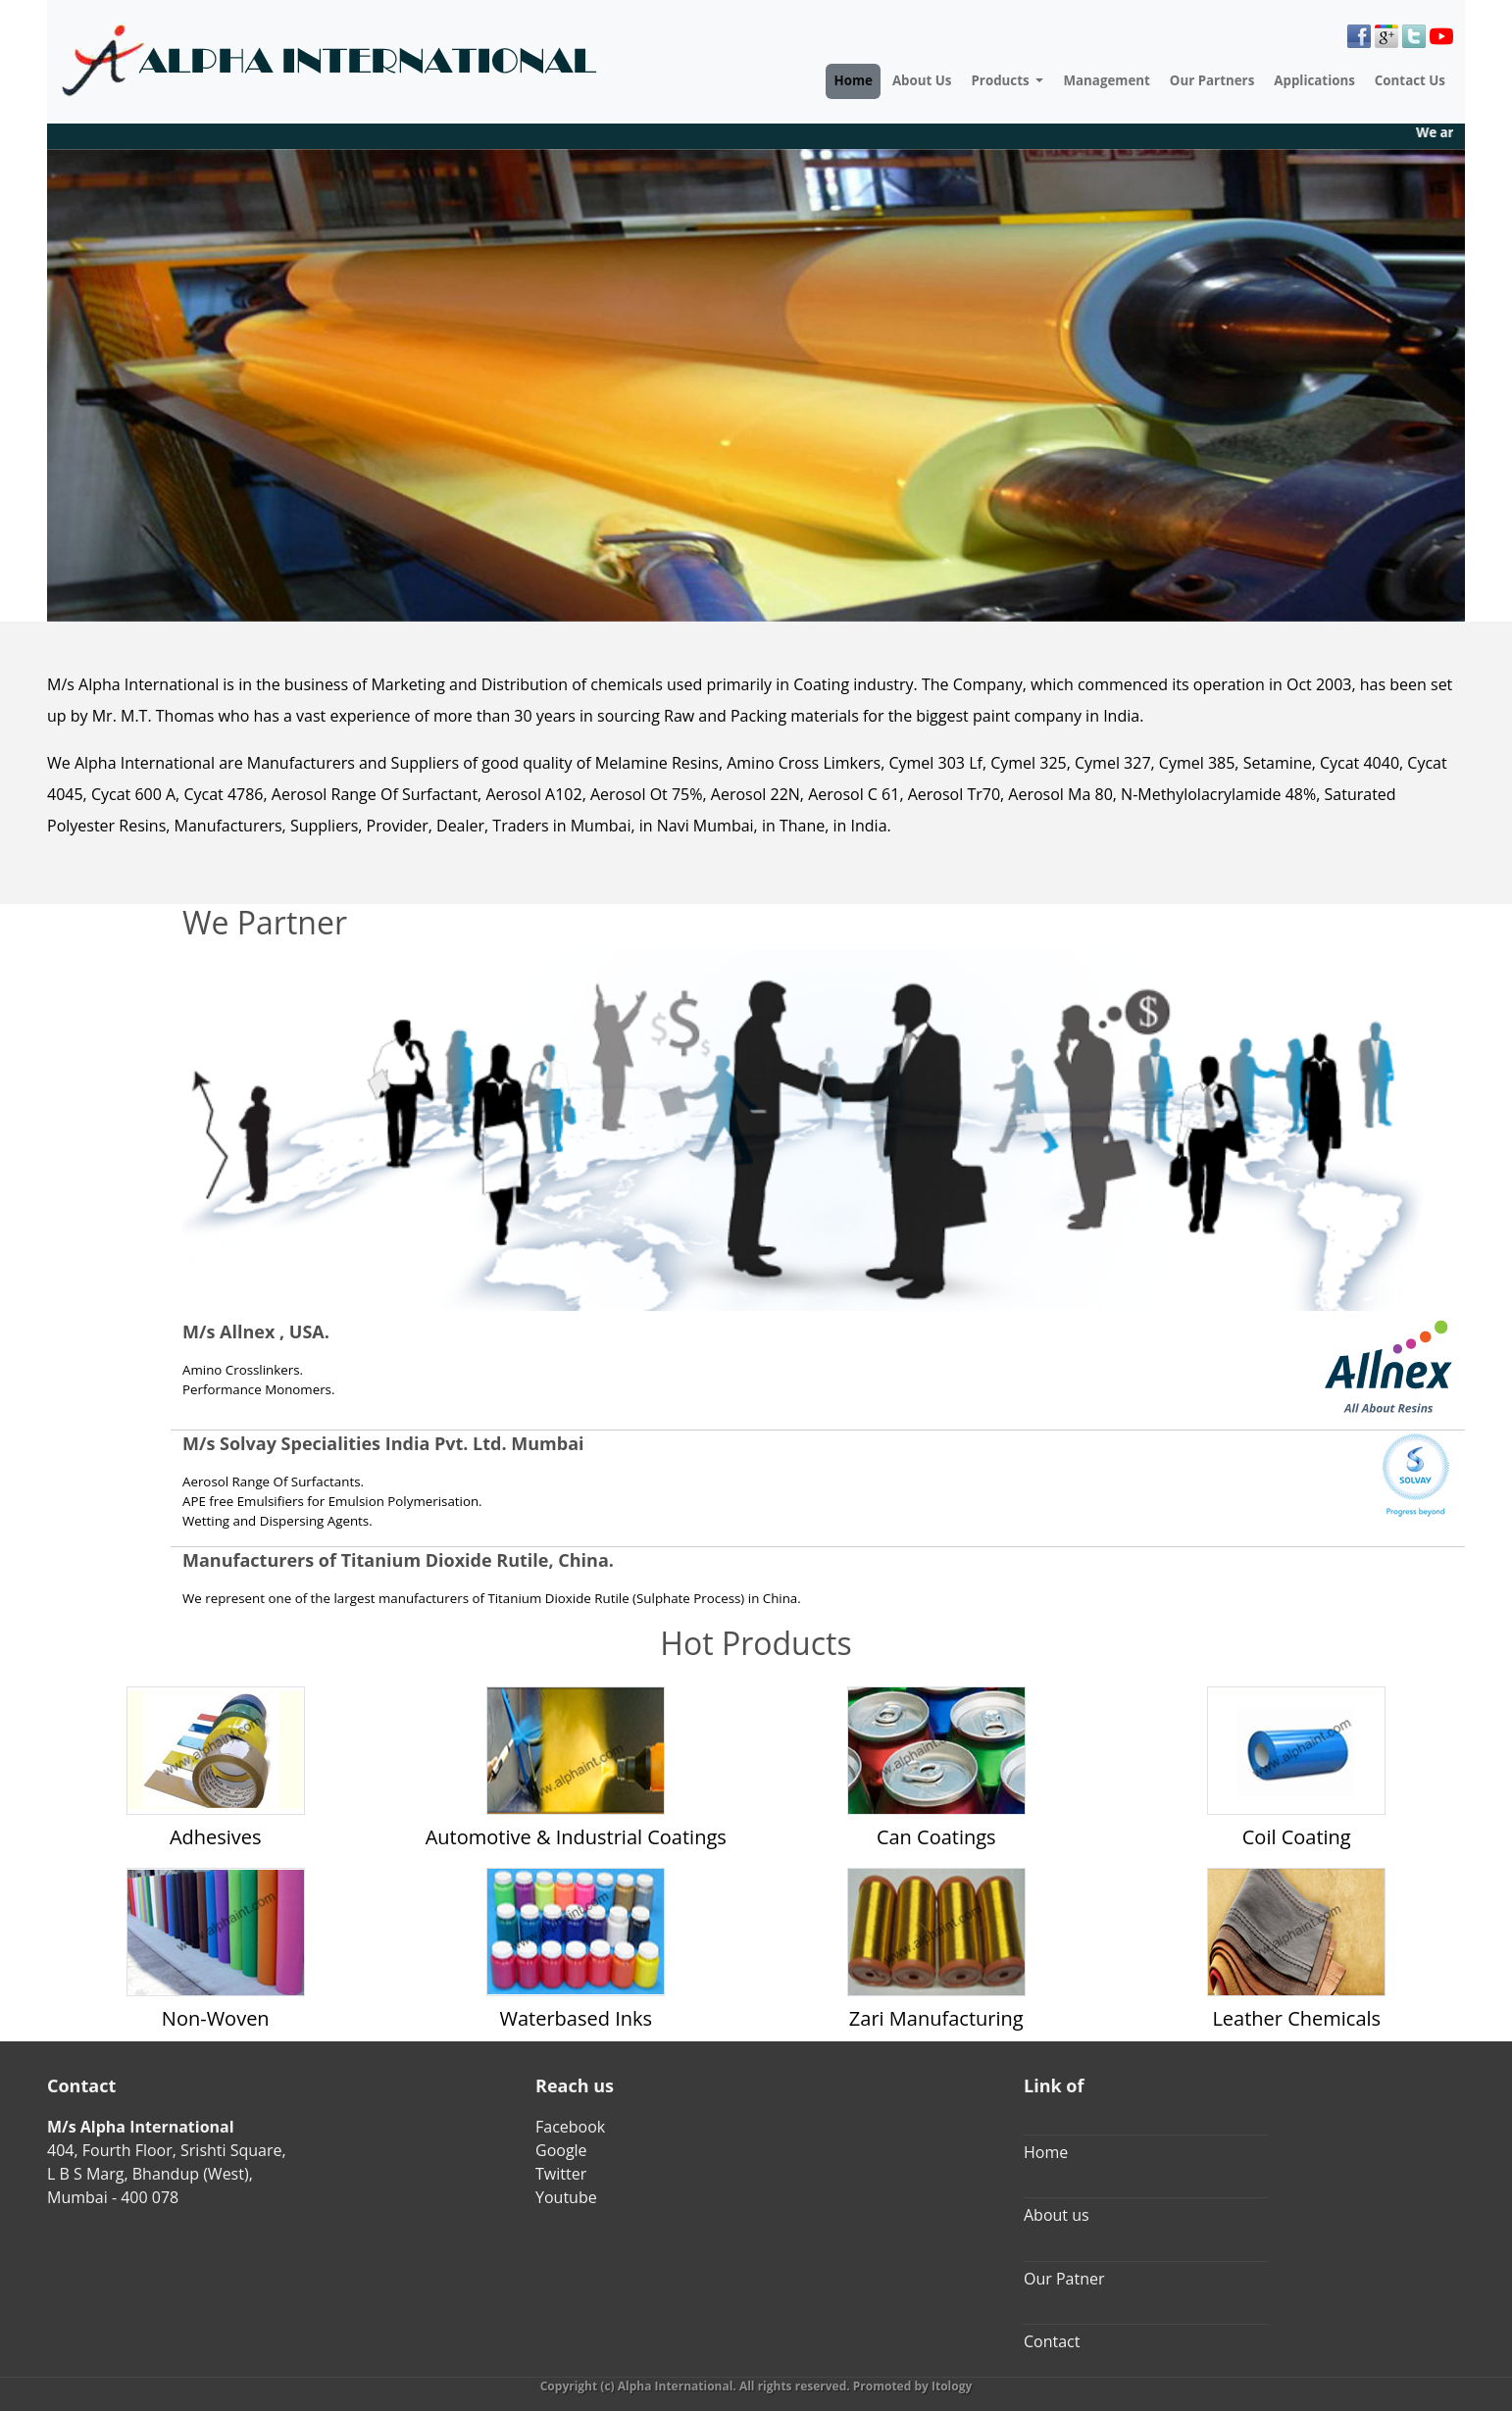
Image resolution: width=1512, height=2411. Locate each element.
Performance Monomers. (258, 1389)
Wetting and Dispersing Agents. (277, 1521)
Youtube (566, 2197)
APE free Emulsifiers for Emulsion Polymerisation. (332, 1501)
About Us (922, 80)
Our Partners (1212, 80)
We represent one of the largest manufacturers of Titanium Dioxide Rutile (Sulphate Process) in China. (491, 1598)
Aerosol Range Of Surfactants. (273, 1481)
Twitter (560, 2174)
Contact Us (1410, 80)
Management (1106, 80)
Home (852, 80)
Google (561, 2150)
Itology (952, 2386)
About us (1056, 2215)
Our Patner (1064, 2278)
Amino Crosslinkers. (242, 1370)
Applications (1314, 80)
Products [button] (1002, 80)
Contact (1052, 2341)
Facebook (570, 2126)
